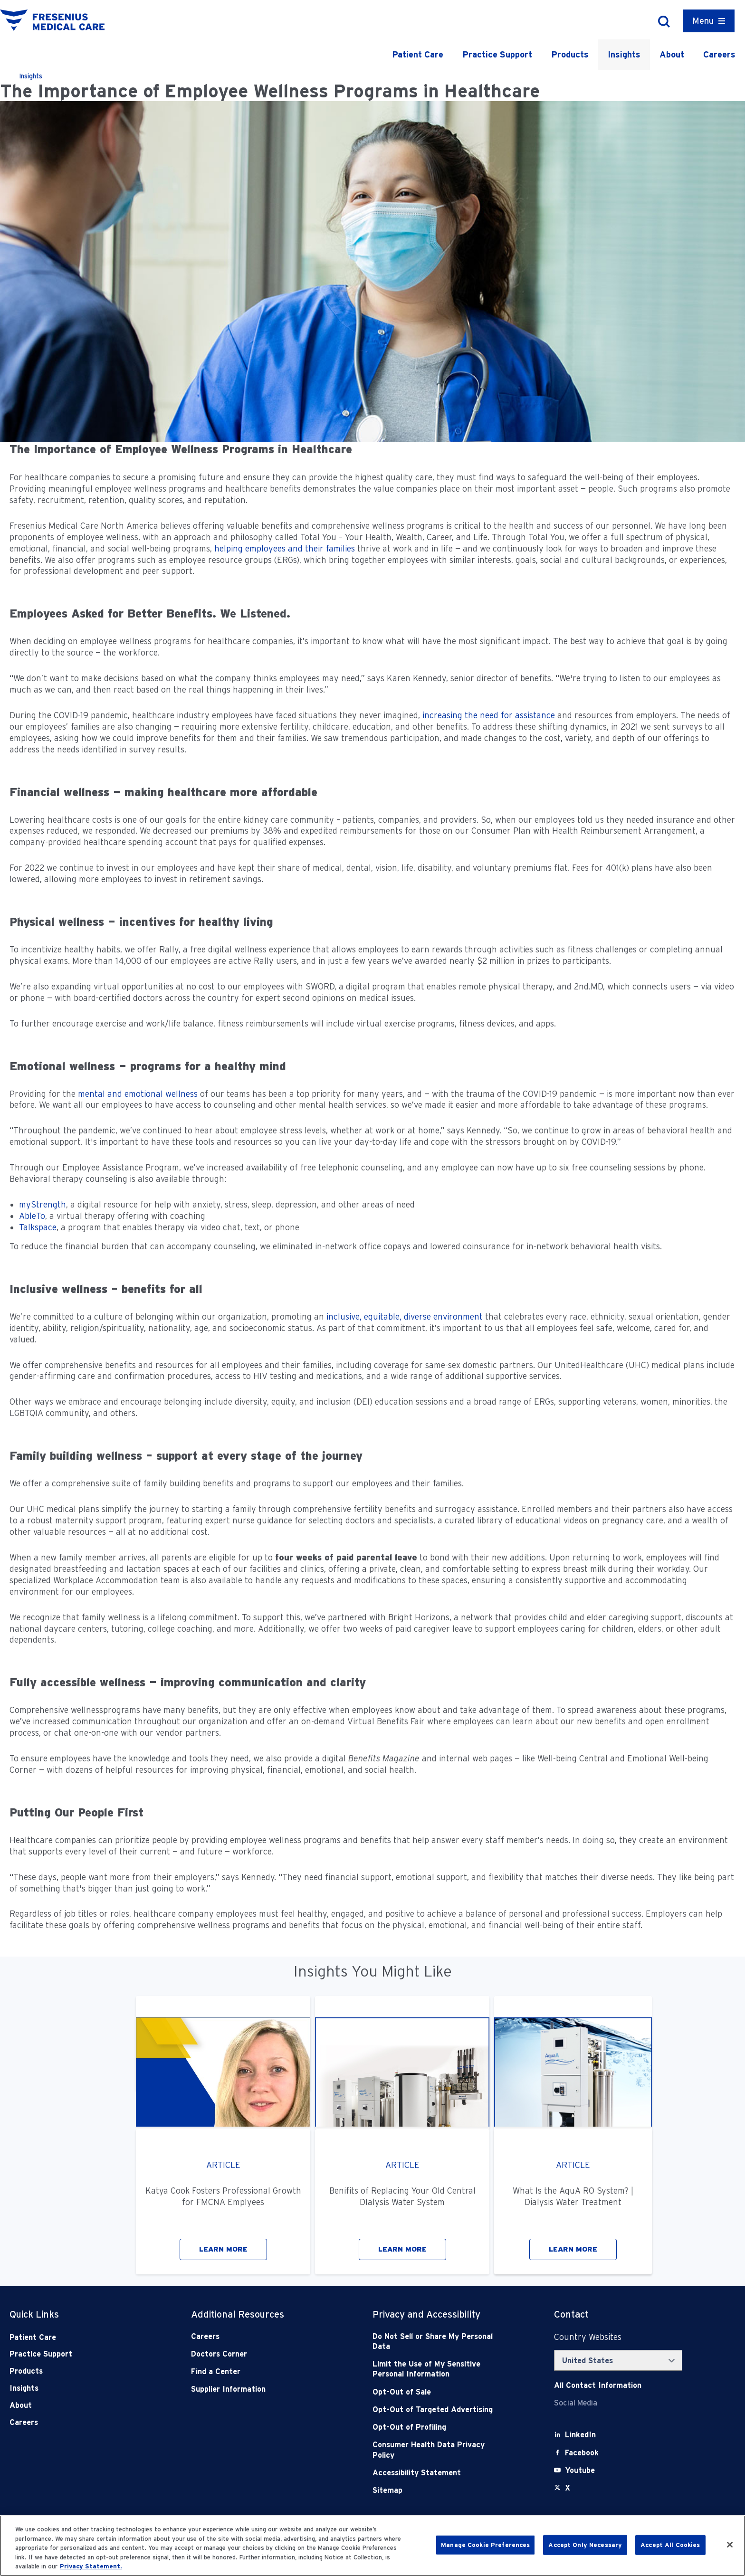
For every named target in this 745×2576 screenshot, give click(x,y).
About (671, 54)
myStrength (42, 1204)
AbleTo (32, 1216)
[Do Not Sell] (435, 2341)
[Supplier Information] (254, 2389)
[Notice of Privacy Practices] (435, 2369)
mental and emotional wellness (138, 1094)
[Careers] (254, 2336)
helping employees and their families (284, 548)
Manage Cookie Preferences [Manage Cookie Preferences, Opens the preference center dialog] (485, 2544)
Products (570, 54)
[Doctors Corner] (254, 2354)
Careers (719, 54)
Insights (624, 54)
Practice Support (497, 54)
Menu (703, 21)
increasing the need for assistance (488, 715)
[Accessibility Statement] (435, 2473)
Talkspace (38, 1227)
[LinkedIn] (580, 2435)
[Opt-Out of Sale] (435, 2392)
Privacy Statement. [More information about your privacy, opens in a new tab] (91, 2566)
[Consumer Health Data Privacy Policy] (435, 2450)
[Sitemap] (435, 2490)
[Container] (709, 21)
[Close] (729, 2544)
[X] (567, 2488)
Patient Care (417, 54)
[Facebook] (582, 2453)
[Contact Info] (597, 2385)
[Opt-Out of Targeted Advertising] (435, 2409)
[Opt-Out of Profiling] (435, 2427)
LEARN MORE (223, 2249)
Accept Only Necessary (585, 2544)
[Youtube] (580, 2470)
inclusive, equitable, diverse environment (404, 1316)
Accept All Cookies (670, 2544)
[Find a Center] (254, 2371)
